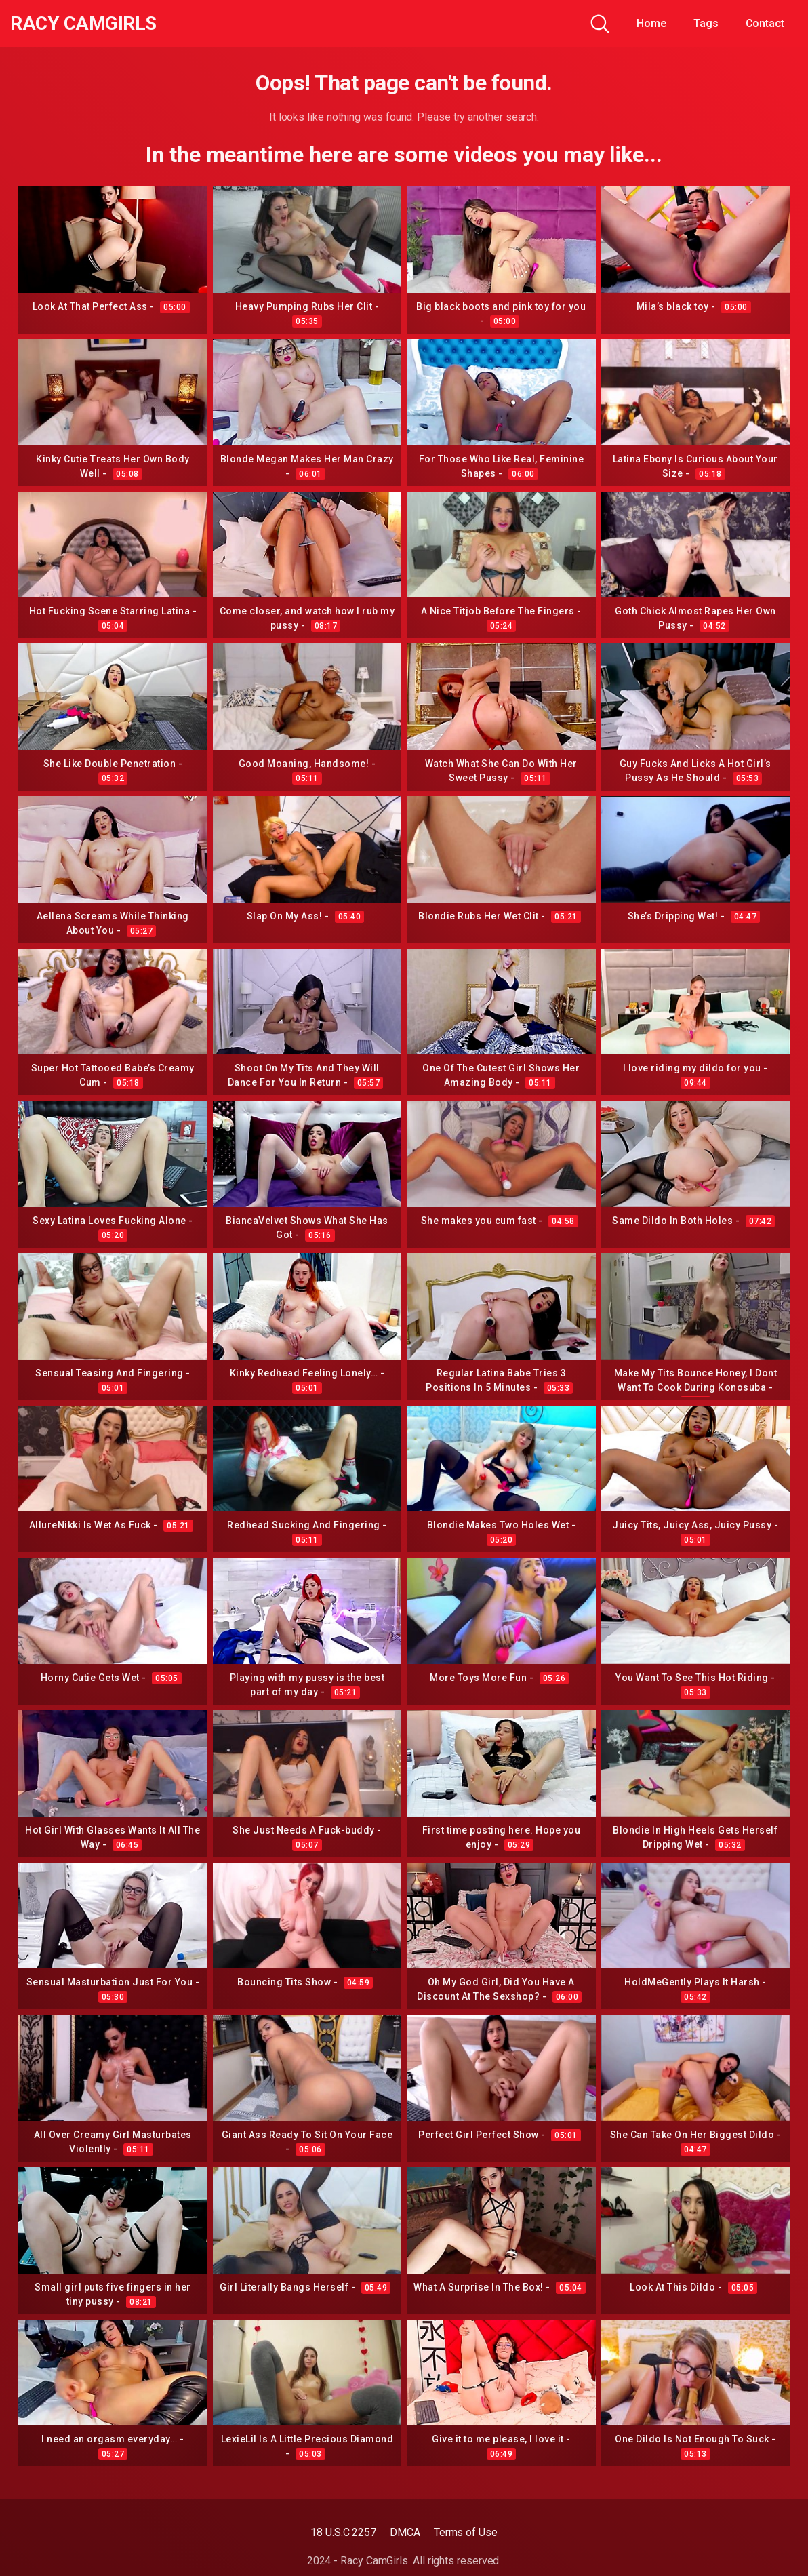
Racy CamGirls (83, 23)
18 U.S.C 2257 (343, 2532)
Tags (706, 23)
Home (651, 23)
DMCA (405, 2532)
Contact (765, 23)
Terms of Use (466, 2532)
